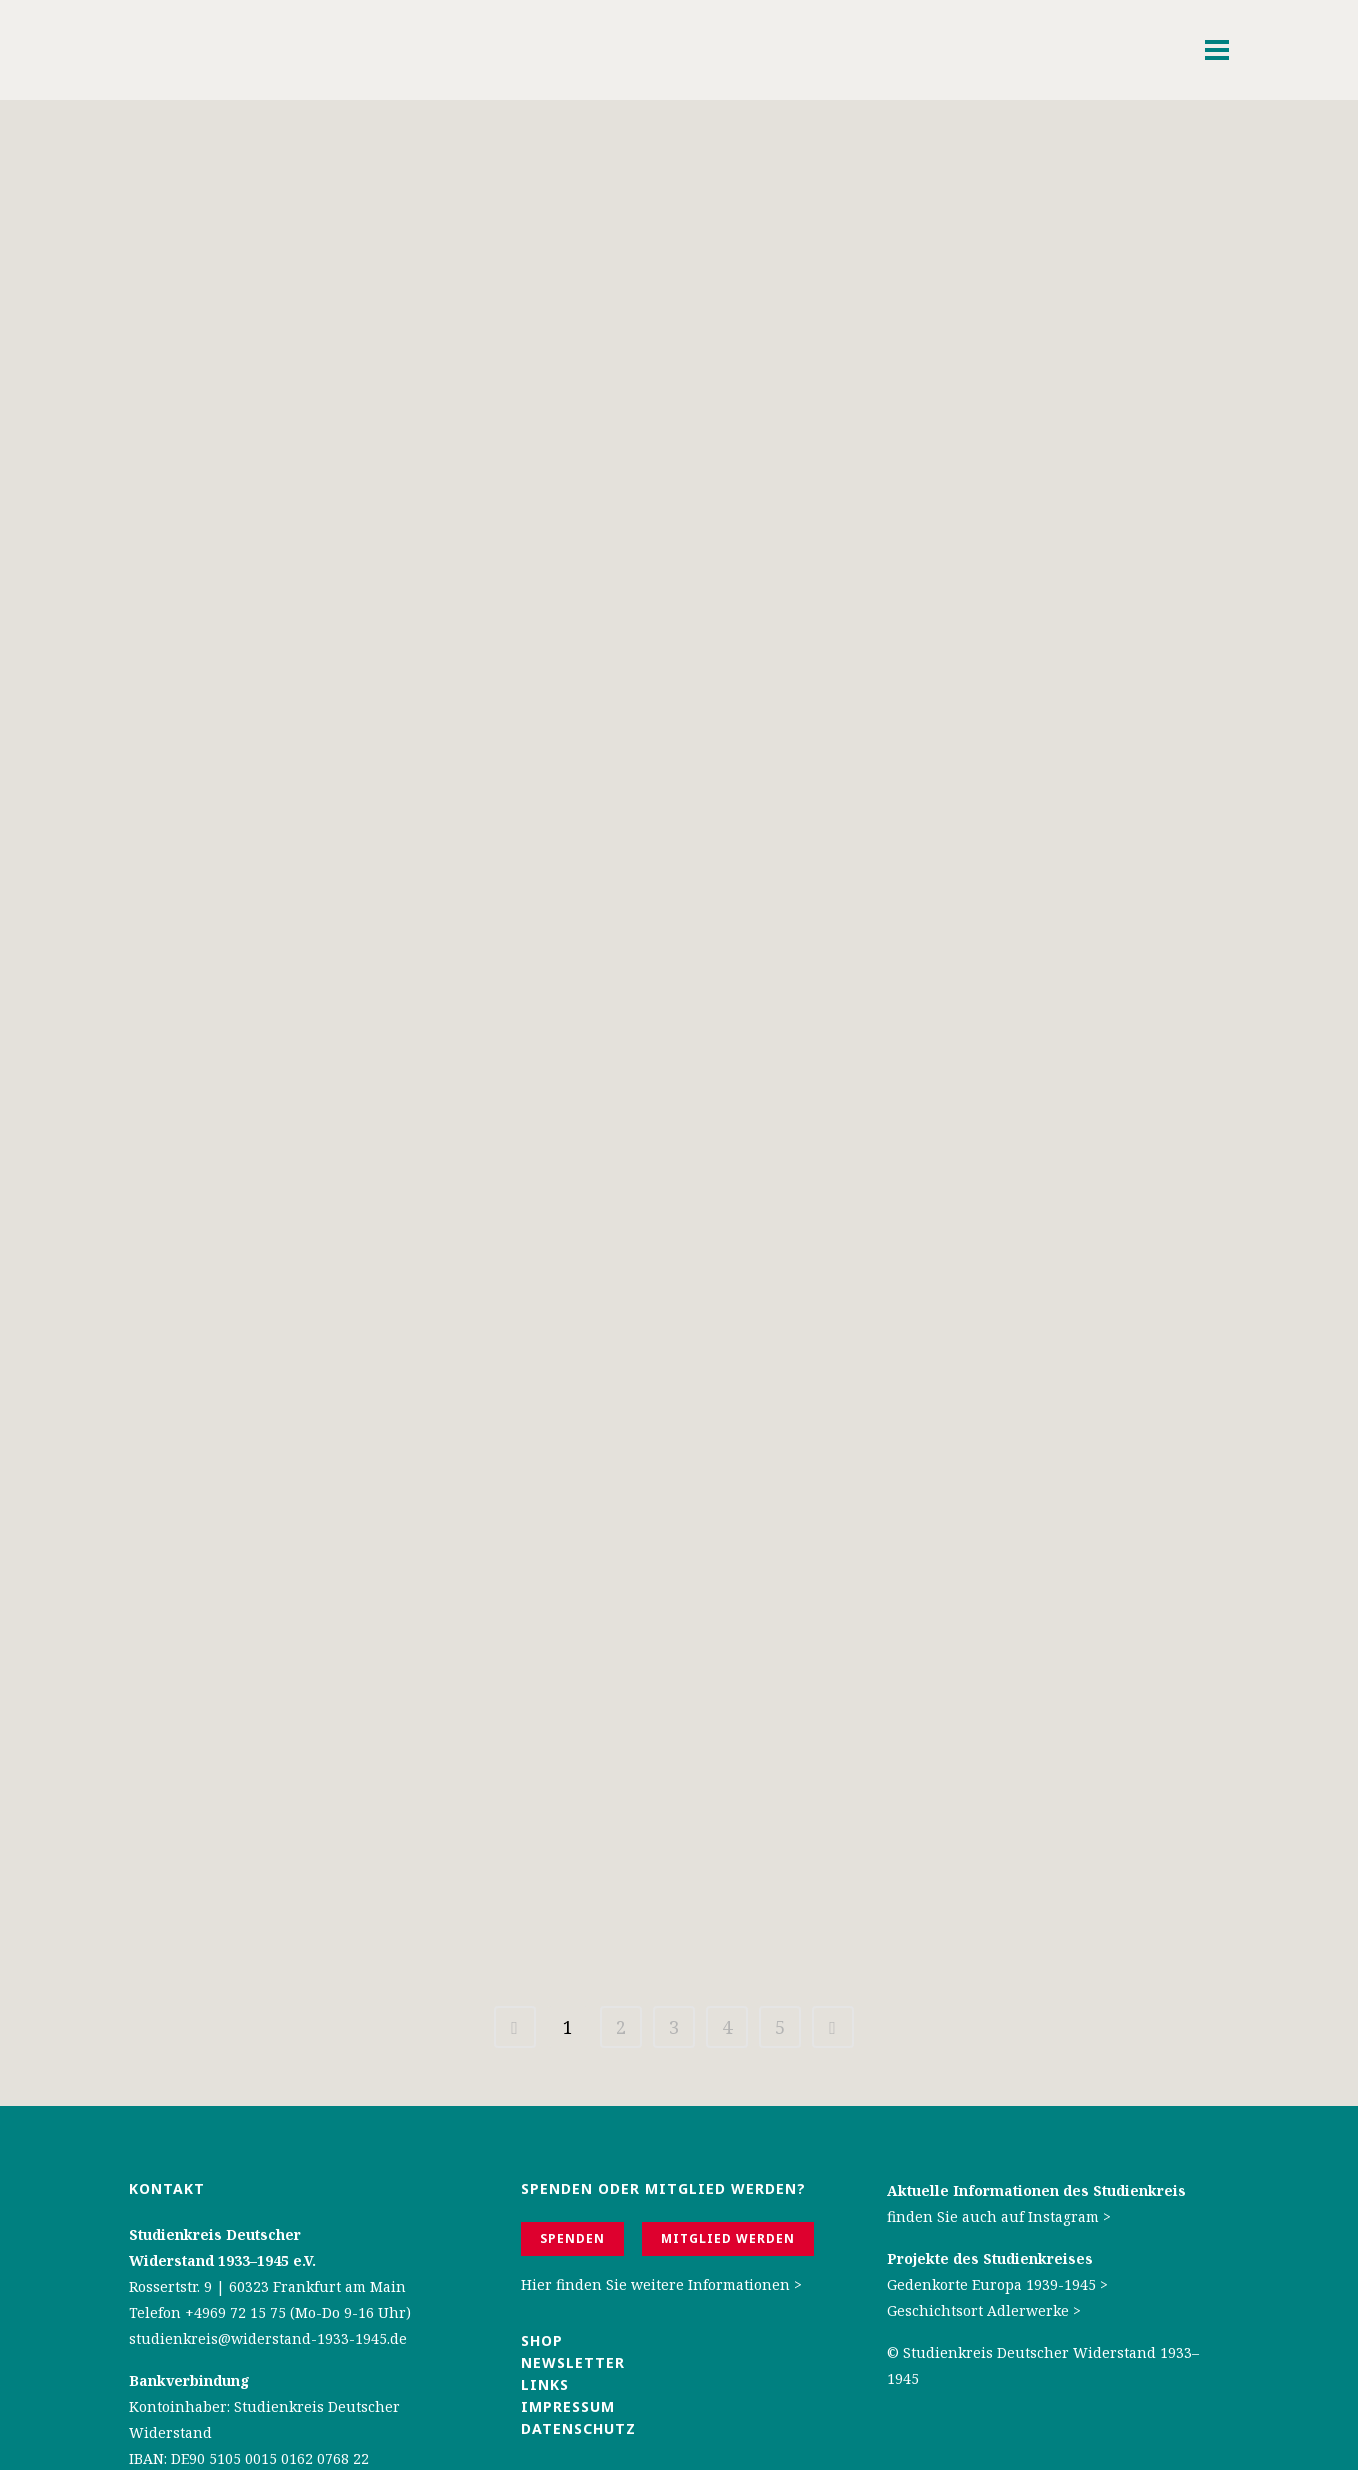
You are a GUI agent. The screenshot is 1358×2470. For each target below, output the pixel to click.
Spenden (572, 2122)
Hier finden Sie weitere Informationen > (661, 2168)
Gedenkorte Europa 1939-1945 (991, 2168)
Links (547, 2268)
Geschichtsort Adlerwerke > (984, 2194)
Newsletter (573, 2246)
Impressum (568, 2290)
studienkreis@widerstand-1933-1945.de (268, 2222)
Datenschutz (578, 2312)
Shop (542, 2224)
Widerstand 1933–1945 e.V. (222, 2144)
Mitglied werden (728, 2122)
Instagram (1063, 2100)
